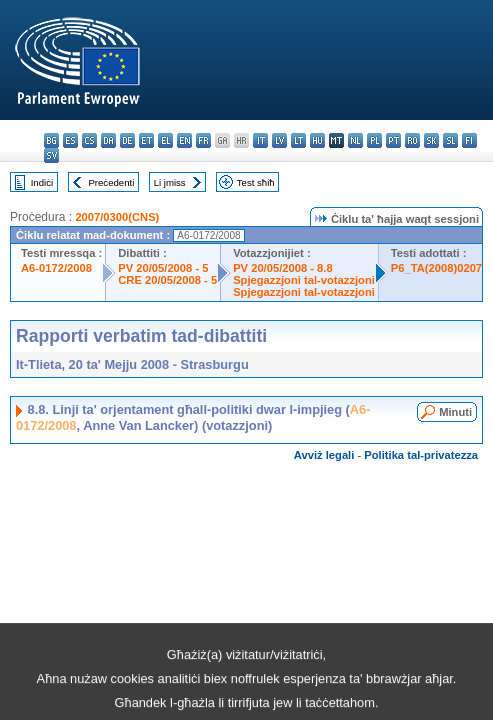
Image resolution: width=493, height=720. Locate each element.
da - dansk (108, 140)
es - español (70, 140)
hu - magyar (317, 140)
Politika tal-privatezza (421, 455)
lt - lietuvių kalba (298, 140)
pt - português (393, 140)
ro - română (412, 140)
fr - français (203, 140)
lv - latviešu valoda (279, 140)
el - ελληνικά (165, 140)
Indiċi (42, 182)
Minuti (455, 412)
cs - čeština (89, 140)
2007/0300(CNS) (117, 217)
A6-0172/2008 (56, 268)
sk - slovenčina (431, 140)
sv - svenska (51, 155)
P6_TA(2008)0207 (436, 268)
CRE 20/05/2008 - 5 (167, 280)
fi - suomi (469, 140)
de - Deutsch (127, 140)
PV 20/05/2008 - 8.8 (283, 268)
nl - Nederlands (355, 140)
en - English (184, 140)
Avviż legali (324, 455)
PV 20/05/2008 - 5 (163, 268)
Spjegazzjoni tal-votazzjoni (304, 280)
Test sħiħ (256, 182)
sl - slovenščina (450, 140)
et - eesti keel (146, 140)
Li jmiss (170, 182)
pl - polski (374, 140)
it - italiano (260, 140)
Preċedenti (111, 182)
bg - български (51, 140)
